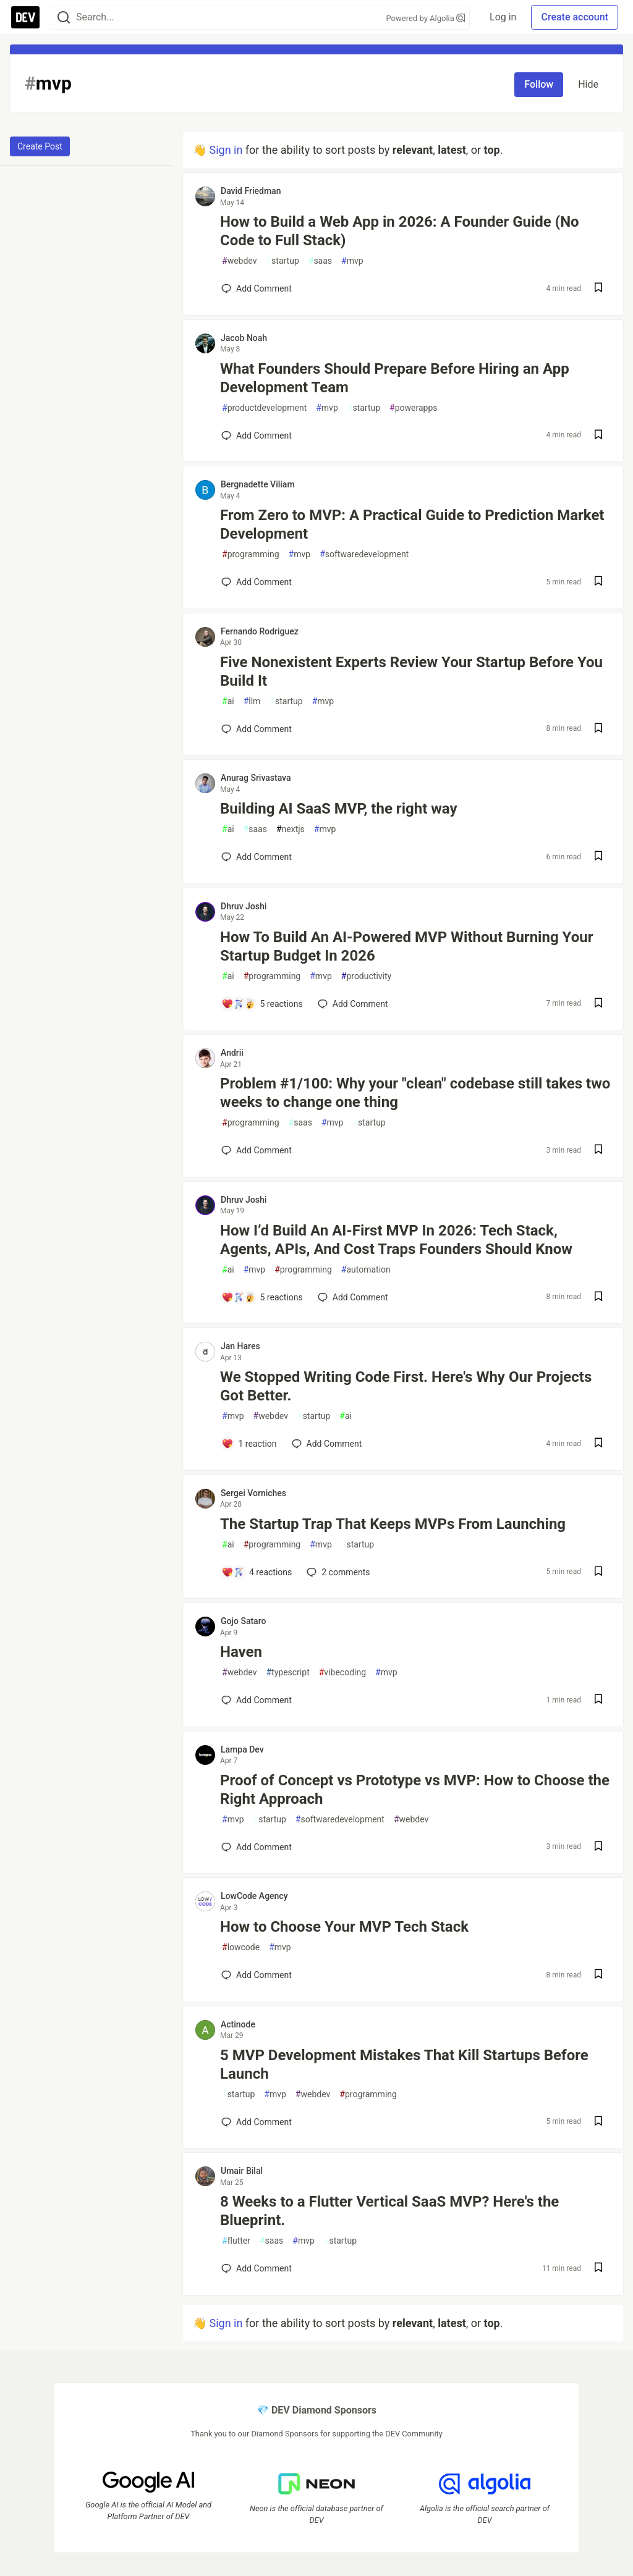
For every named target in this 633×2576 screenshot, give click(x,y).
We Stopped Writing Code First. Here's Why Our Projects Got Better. (406, 1386)
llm (252, 701)
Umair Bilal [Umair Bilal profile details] (242, 2171)
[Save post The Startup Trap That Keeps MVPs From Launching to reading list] (598, 1572)
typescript (287, 1672)
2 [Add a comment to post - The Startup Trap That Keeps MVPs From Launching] (337, 1572)
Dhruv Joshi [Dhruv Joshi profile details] (243, 906)
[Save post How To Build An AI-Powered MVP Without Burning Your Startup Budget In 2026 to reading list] (598, 1004)
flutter (236, 2240)
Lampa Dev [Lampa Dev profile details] (242, 1749)
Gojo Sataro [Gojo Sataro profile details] (243, 1621)
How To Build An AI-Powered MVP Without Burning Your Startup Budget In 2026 (406, 946)
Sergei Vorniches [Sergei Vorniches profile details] (253, 1493)
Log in (503, 17)
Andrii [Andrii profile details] (232, 1053)
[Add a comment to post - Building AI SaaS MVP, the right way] (256, 857)
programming (250, 554)
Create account (574, 17)
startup (282, 261)
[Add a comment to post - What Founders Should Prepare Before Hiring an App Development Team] (256, 435)
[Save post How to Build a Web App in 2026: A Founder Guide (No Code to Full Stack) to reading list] (598, 289)
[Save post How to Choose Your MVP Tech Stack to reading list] (598, 1975)
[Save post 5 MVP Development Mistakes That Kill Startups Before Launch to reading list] (598, 2122)
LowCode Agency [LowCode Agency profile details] (254, 1896)
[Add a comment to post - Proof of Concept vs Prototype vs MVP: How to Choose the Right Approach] (256, 1847)
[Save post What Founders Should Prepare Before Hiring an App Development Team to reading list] (598, 436)
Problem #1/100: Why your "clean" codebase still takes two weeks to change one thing (415, 1093)
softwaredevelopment (364, 554)
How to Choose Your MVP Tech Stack (344, 1926)
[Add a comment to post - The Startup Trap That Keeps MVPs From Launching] (256, 1572)
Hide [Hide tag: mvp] (588, 84)
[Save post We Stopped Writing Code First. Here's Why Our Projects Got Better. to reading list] (598, 1444)
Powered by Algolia (425, 18)
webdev (239, 261)
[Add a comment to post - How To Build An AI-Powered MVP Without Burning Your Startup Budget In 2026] (262, 1004)
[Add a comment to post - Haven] (256, 1700)
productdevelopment (264, 408)
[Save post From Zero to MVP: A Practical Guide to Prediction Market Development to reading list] (598, 582)
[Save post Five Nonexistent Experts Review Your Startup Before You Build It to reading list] (598, 729)
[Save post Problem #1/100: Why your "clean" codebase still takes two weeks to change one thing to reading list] (598, 1150)
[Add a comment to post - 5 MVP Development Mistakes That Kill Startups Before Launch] (256, 2122)
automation (366, 1269)
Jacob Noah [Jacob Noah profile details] (244, 338)
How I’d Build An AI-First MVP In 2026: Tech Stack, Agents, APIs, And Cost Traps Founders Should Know (396, 1240)
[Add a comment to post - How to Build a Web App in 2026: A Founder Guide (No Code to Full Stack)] (256, 288)
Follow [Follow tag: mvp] (538, 84)
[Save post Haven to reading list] (598, 1700)
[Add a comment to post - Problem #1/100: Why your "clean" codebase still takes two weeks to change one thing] (256, 1150)
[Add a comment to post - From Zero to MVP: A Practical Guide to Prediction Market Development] (256, 582)
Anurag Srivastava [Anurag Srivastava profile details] (256, 778)
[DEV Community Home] (25, 17)
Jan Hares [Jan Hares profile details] (240, 1346)
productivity (366, 976)
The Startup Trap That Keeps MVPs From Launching (393, 1524)
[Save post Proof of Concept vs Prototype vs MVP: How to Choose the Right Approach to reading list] (598, 1847)
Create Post (39, 146)
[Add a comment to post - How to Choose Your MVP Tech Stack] (256, 1975)
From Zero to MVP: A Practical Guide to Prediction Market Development (412, 524)
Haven (241, 1652)
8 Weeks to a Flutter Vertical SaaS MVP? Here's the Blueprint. (389, 2211)
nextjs (290, 829)
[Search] (63, 17)
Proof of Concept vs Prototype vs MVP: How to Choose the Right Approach (415, 1790)
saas (320, 261)
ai (228, 701)
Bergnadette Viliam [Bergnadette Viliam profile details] (258, 484)
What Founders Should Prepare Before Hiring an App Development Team (394, 378)
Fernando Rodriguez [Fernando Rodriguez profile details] (260, 631)
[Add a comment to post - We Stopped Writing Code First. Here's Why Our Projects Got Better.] (249, 1444)
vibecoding (342, 1672)
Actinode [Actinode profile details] (238, 2024)
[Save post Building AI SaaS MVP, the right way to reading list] (598, 857)
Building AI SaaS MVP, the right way (338, 808)
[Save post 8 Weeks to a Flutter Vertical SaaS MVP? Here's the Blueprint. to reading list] (598, 2269)
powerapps (413, 408)
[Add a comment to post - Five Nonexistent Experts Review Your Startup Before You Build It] (256, 729)
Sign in (225, 149)
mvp (352, 261)
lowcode (241, 1947)
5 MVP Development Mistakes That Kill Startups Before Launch (404, 2064)
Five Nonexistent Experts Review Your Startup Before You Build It (411, 671)
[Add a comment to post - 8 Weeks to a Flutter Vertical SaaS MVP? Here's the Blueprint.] (256, 2268)
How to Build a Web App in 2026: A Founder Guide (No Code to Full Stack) (399, 231)
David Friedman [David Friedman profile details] (251, 191)
